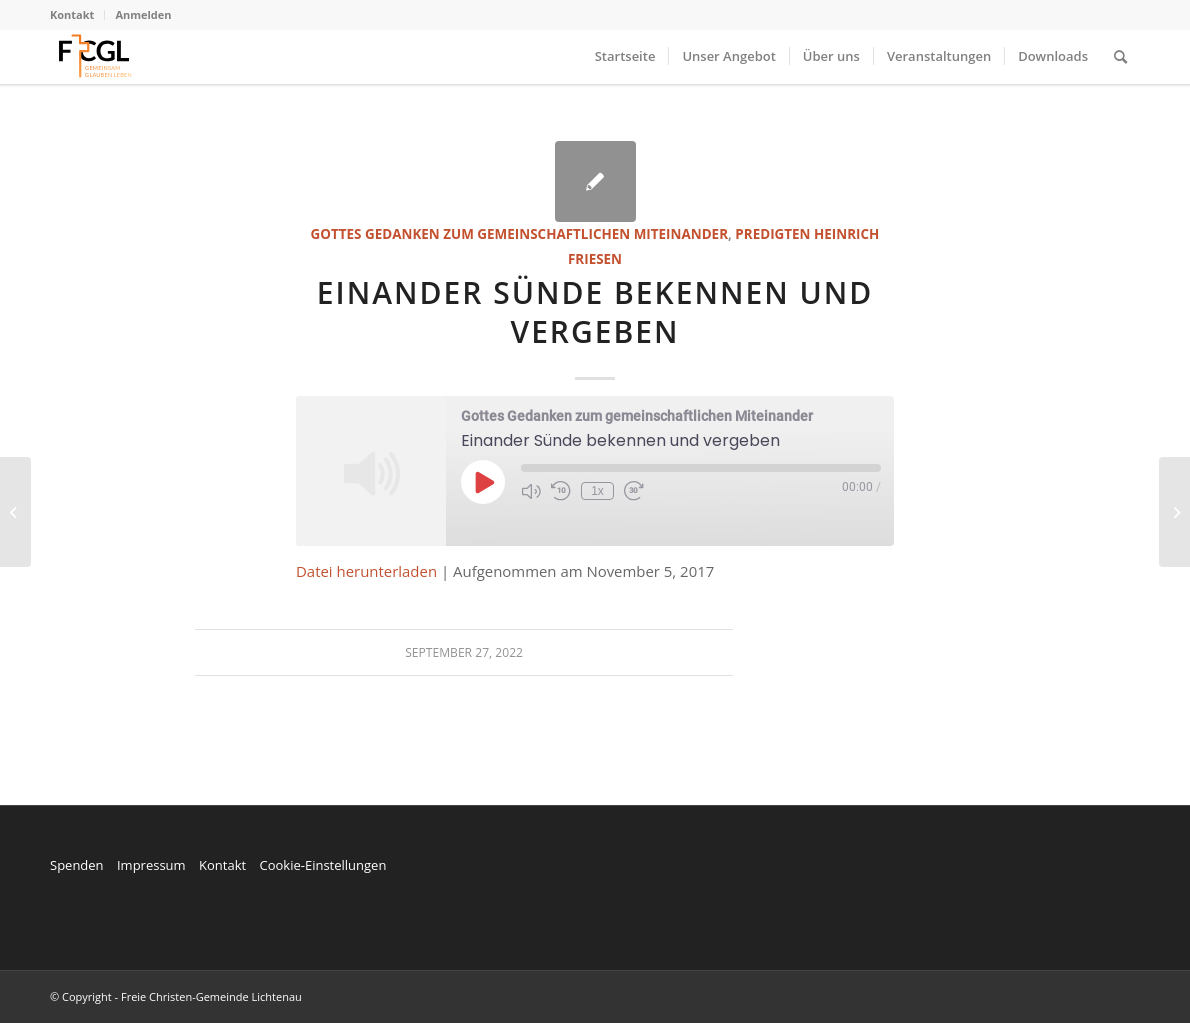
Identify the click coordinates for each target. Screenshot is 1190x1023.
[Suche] (1120, 56)
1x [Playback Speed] (597, 491)
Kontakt (72, 14)
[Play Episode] (483, 482)
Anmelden (143, 14)
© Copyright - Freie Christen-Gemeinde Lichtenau (176, 996)
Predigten (772, 234)
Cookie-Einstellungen (322, 865)
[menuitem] (77, 15)
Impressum (151, 865)
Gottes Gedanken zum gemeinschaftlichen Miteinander (519, 234)
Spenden (77, 865)
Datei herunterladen (366, 571)
